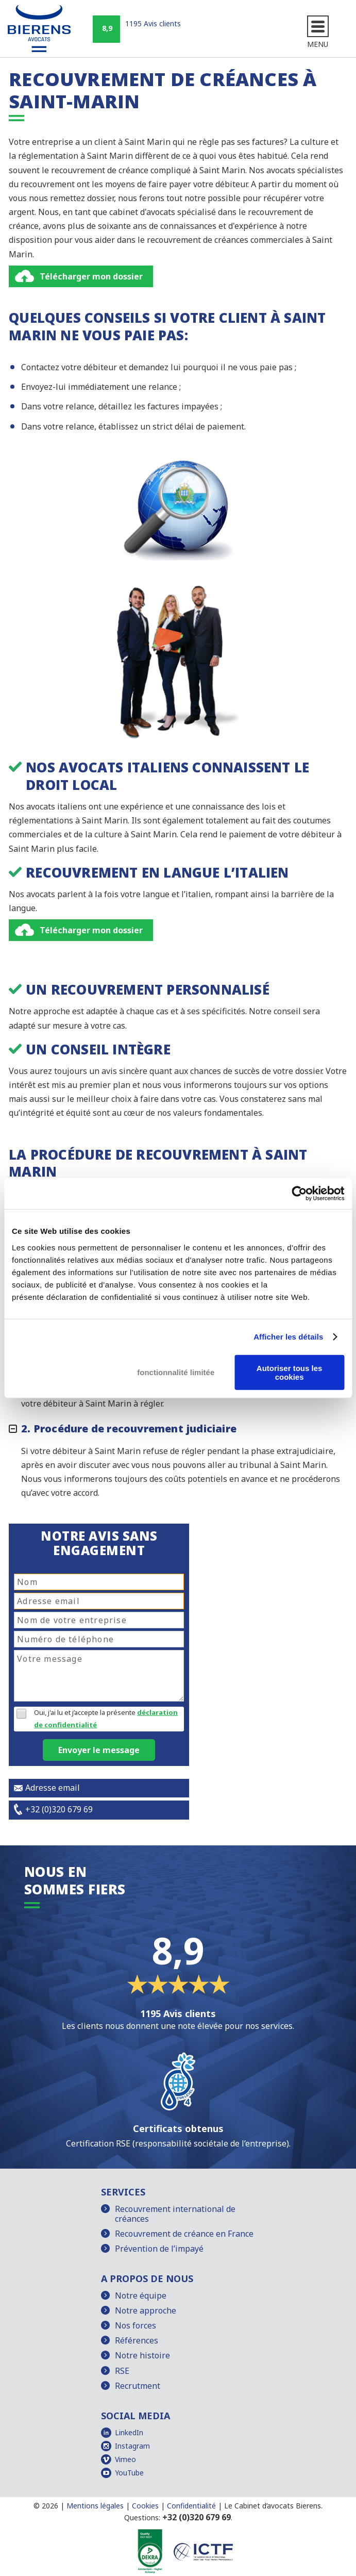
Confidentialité (191, 2506)
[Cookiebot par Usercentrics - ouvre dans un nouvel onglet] (299, 1193)
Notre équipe (140, 2295)
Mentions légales (95, 2506)
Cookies (145, 2506)
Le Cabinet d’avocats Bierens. (273, 2506)
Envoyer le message (99, 1750)
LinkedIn (129, 2432)
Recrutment (137, 2385)
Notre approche (145, 2310)
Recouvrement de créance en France (184, 2233)
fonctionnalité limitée (175, 1372)
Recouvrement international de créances (175, 2213)
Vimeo (125, 2459)
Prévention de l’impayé (159, 2248)
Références (136, 2340)
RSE (122, 2370)
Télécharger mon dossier (91, 276)
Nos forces (135, 2325)
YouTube (129, 2473)
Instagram (132, 2446)
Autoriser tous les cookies (290, 1372)
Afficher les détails (288, 1336)
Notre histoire (142, 2355)
